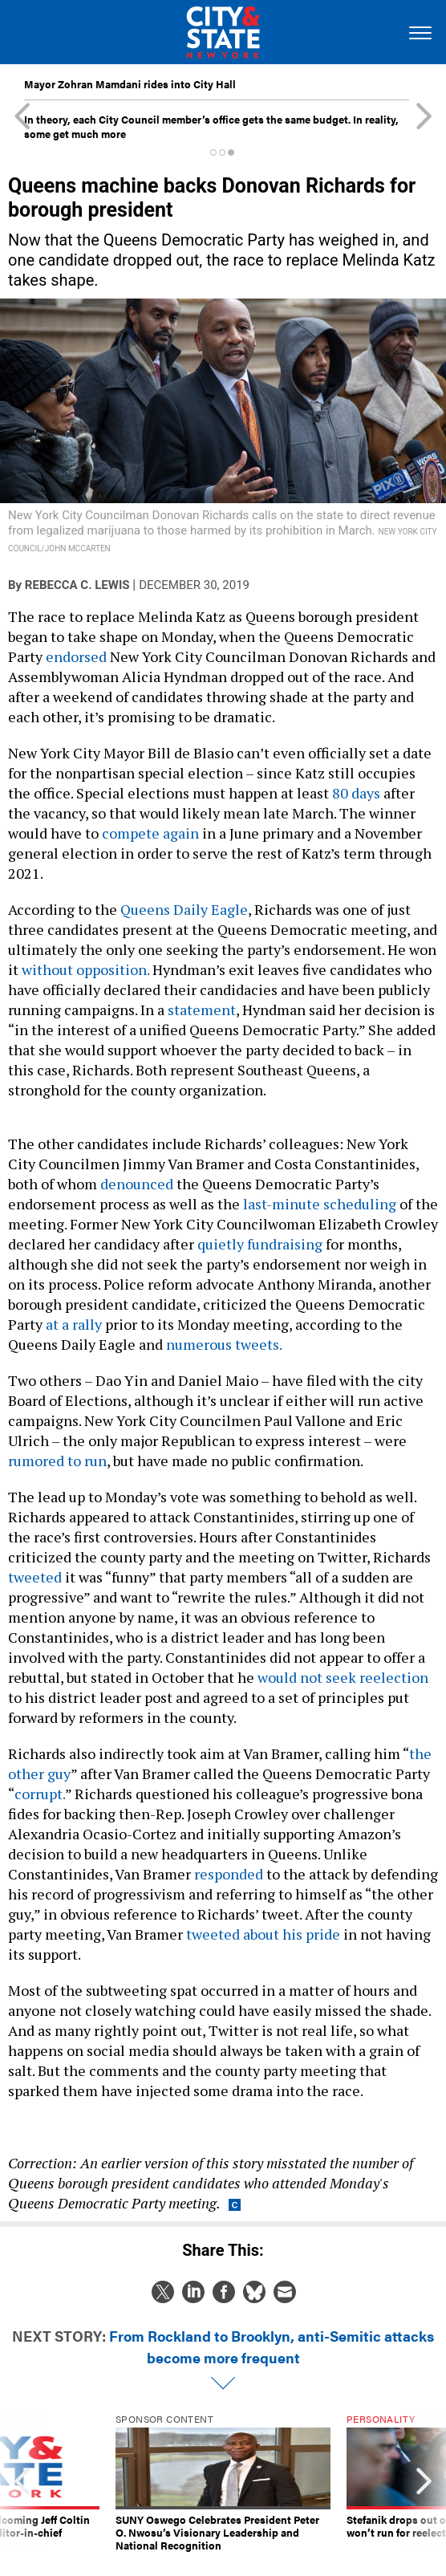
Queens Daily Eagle (184, 909)
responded (228, 1873)
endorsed (76, 656)
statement (202, 1009)
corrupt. (39, 1793)
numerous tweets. (224, 1344)
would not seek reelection (342, 1677)
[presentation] (22, 2483)
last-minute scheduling (319, 1203)
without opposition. (85, 969)
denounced (136, 1183)
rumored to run (57, 1460)
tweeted (35, 1577)
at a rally (74, 1324)
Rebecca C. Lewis (77, 585)
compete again (150, 833)
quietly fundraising (259, 1243)
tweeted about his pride (263, 1934)
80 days (356, 792)
